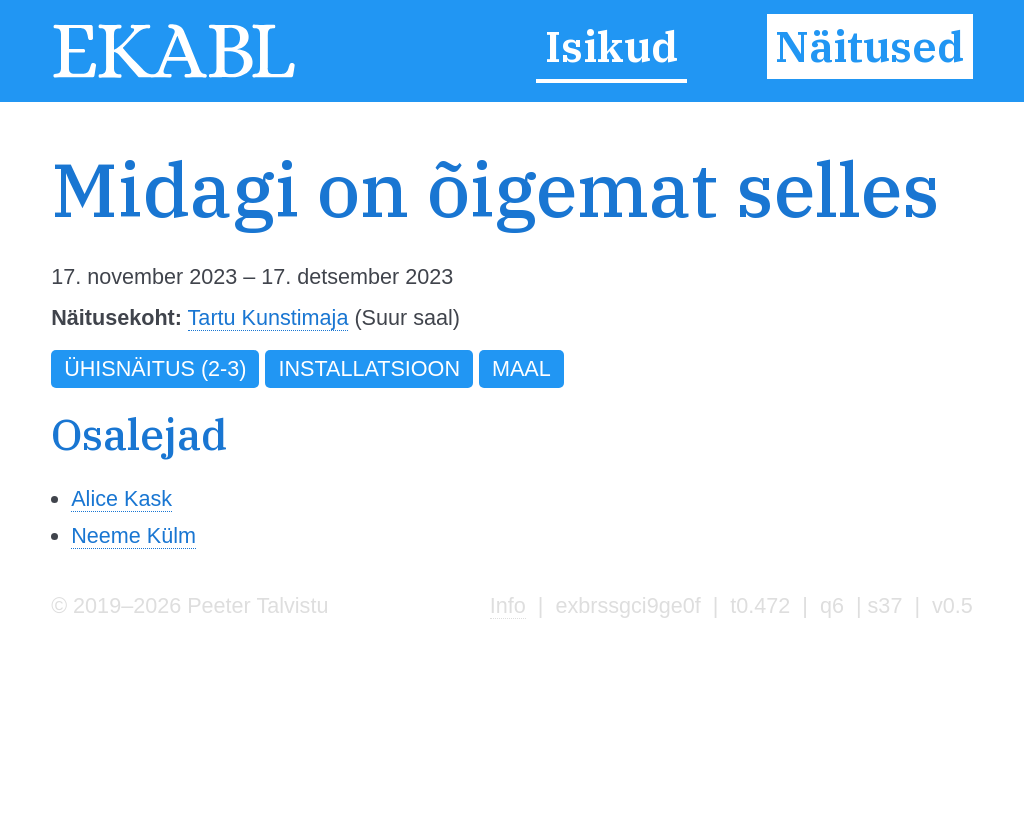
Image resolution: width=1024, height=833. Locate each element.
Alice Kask (121, 498)
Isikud (611, 47)
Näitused (869, 47)
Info (508, 605)
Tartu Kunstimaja (268, 317)
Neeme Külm (133, 535)
